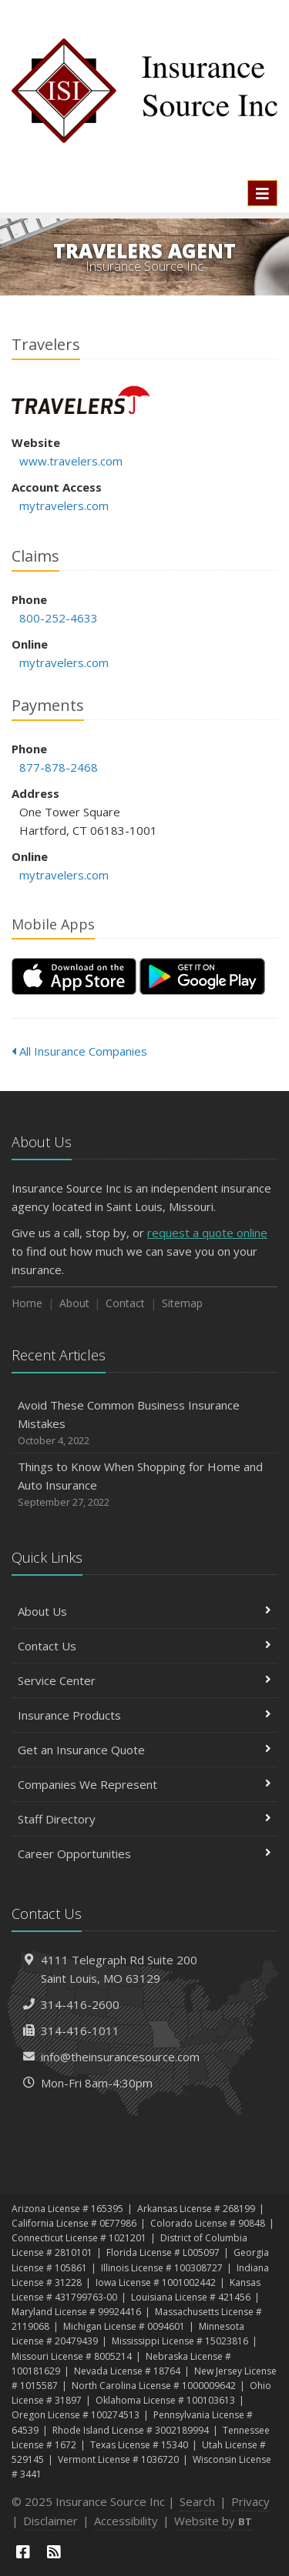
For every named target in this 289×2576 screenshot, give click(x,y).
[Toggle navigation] (262, 193)
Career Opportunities (144, 1853)
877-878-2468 (58, 767)
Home (27, 1303)
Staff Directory (144, 1819)
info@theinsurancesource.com (120, 2056)
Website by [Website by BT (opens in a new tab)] (213, 2520)
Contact (125, 1303)
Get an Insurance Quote (144, 1749)
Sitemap (182, 1303)
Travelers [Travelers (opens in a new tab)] (81, 400)
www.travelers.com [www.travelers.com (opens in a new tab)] (71, 461)
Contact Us (144, 1645)
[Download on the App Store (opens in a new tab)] (74, 976)
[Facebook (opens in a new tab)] (23, 2551)
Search (197, 2501)
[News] (54, 2551)
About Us (144, 1611)
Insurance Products (144, 1715)
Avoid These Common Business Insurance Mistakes (144, 1423)
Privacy (250, 2501)
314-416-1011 (80, 2030)
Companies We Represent (144, 1784)
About (74, 1303)
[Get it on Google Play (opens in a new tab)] (202, 976)
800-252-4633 (58, 618)
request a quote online (207, 1232)
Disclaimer (50, 2520)
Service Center (144, 1680)
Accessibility (126, 2520)
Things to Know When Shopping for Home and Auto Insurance (144, 1484)
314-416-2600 (80, 2004)
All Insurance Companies (79, 1051)
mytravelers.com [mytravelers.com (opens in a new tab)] (64, 505)
